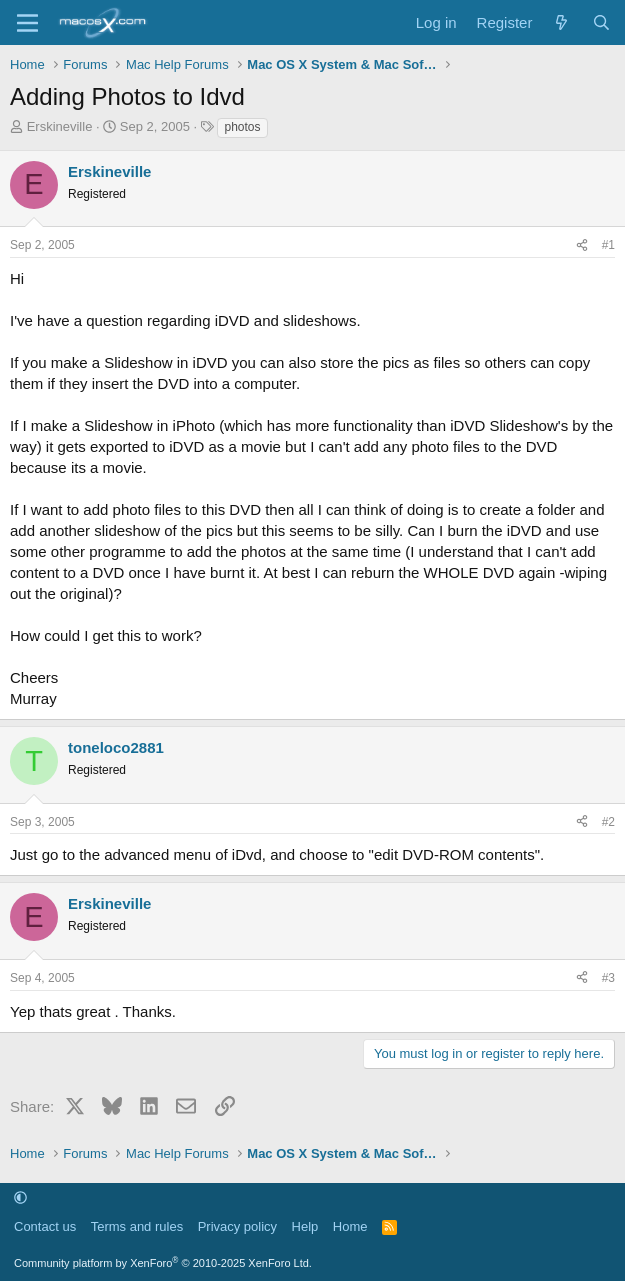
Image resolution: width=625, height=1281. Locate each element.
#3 (608, 978)
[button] (20, 1197)
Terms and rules (137, 1226)
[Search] (601, 22)
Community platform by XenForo (163, 1263)
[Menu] (27, 23)
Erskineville (60, 126)
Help (305, 1226)
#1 (608, 245)
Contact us (45, 1226)
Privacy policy (237, 1226)
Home (350, 1226)
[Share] (582, 245)
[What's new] (561, 22)
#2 (608, 822)
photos (242, 127)
